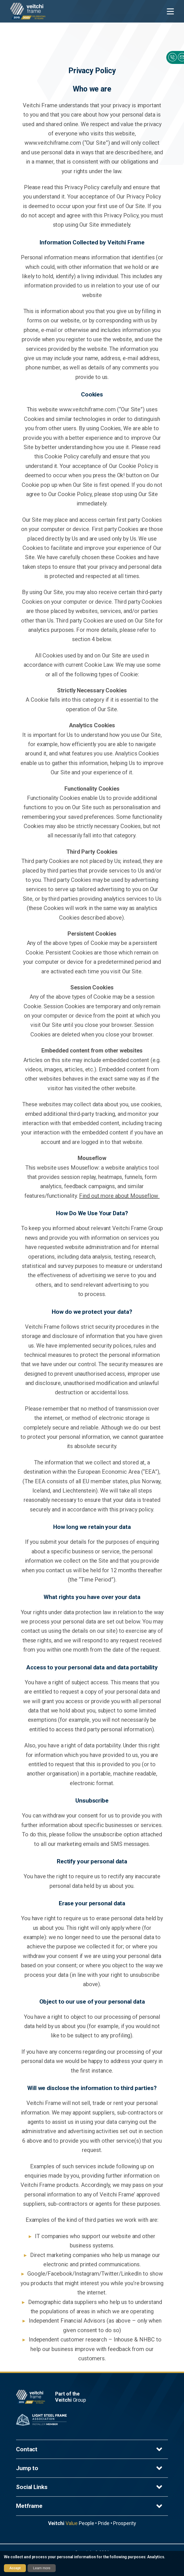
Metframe (90, 2506)
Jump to (90, 2468)
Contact (90, 2449)
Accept (15, 2568)
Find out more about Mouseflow (119, 1195)
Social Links (90, 2487)
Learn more (41, 2568)
